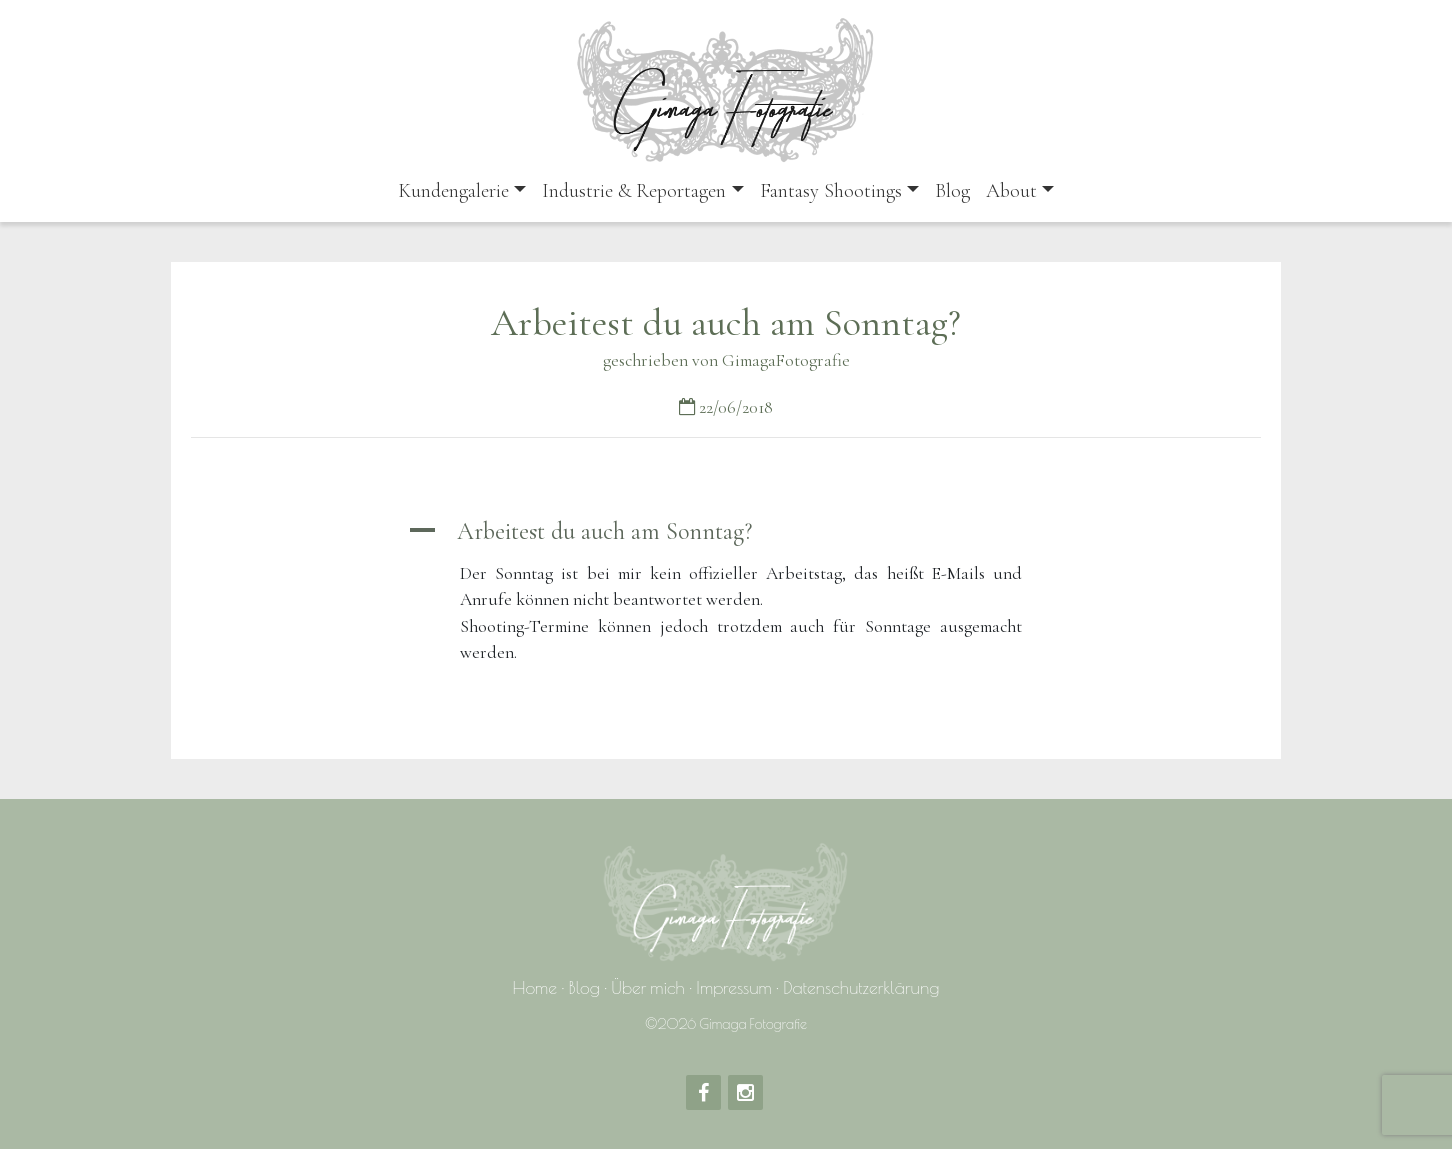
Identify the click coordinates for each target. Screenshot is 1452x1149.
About (1011, 191)
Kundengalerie (453, 191)
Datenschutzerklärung (861, 987)
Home (535, 987)
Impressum (733, 987)
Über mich (648, 987)
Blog (952, 191)
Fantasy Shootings (831, 191)
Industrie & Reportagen (634, 191)
